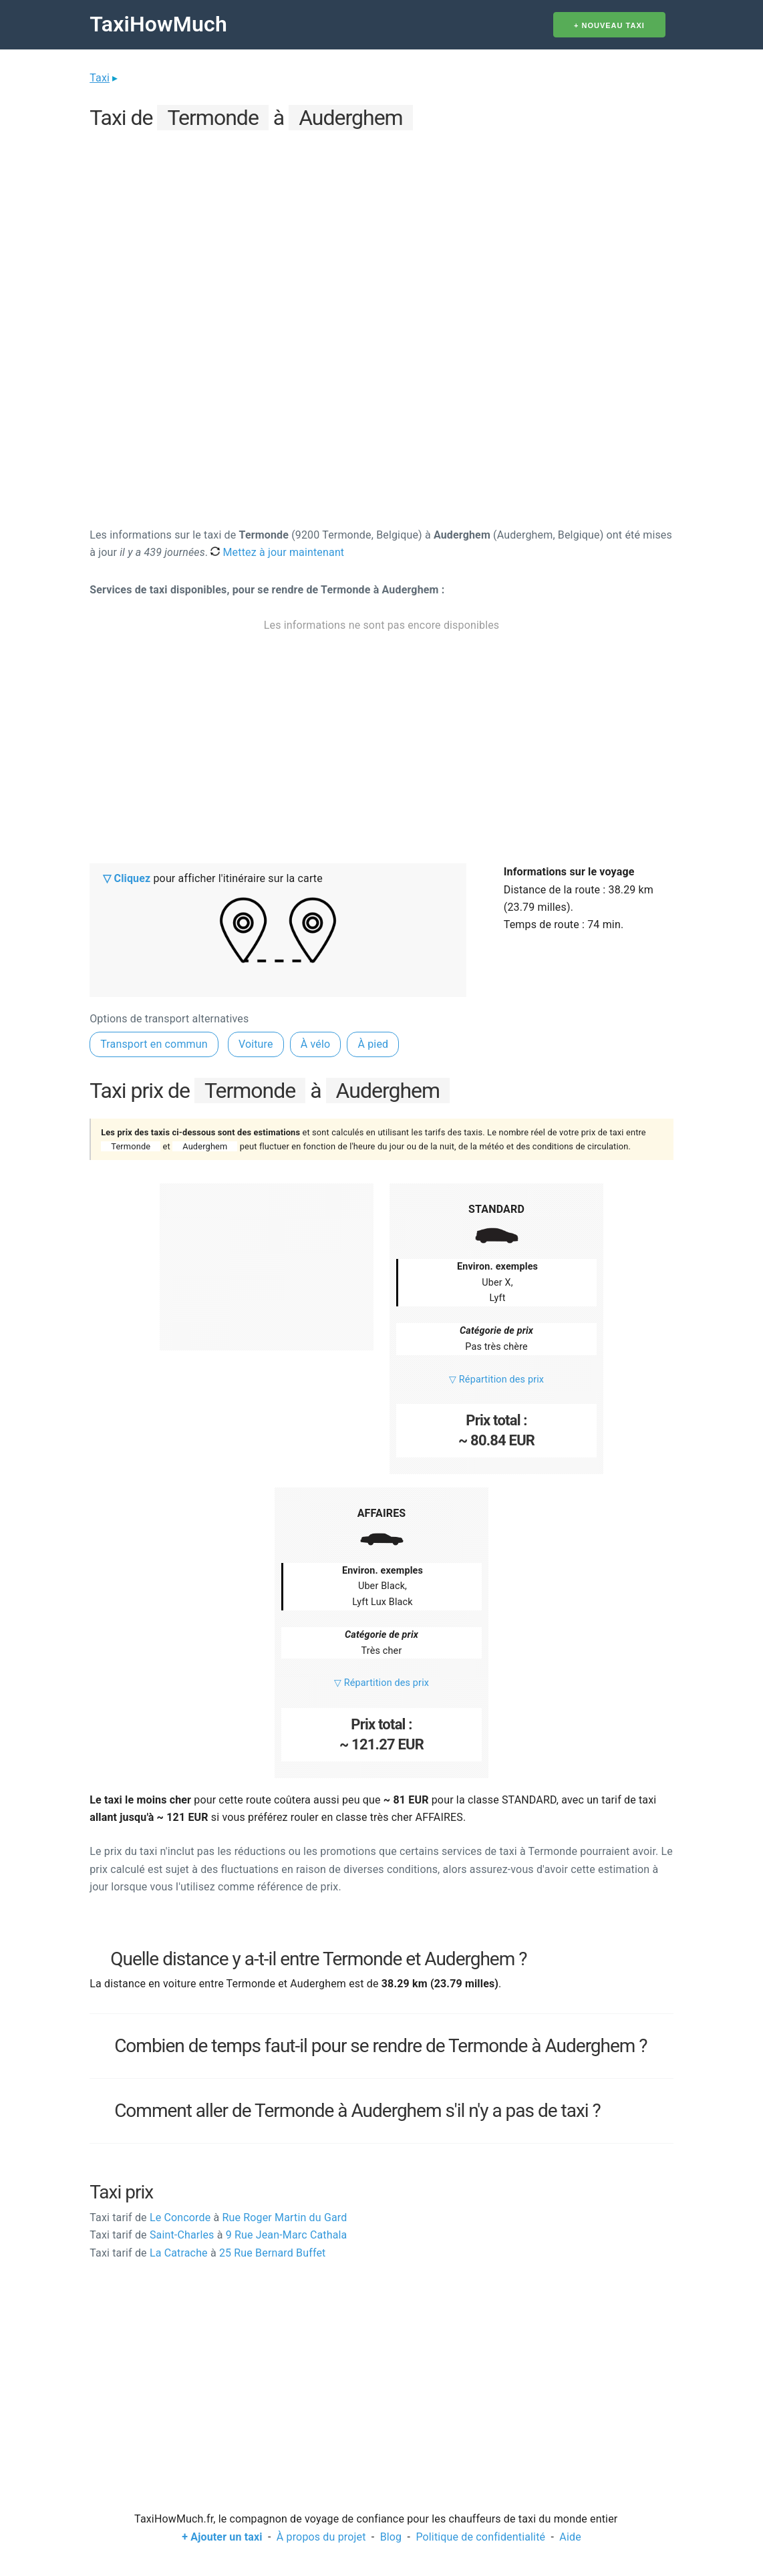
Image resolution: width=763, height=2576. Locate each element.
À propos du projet (321, 2537)
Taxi (100, 77)
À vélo (316, 1044)
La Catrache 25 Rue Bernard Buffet (207, 2253)
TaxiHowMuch (158, 24)
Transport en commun (154, 1044)
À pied (372, 1044)
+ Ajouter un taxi (222, 2537)
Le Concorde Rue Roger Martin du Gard (218, 2217)
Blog (391, 2537)
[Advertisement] (381, 227)
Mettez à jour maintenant (277, 552)
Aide (570, 2537)
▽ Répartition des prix (496, 1379)
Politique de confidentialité (480, 2537)
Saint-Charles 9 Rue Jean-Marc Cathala (218, 2235)
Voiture (256, 1044)
